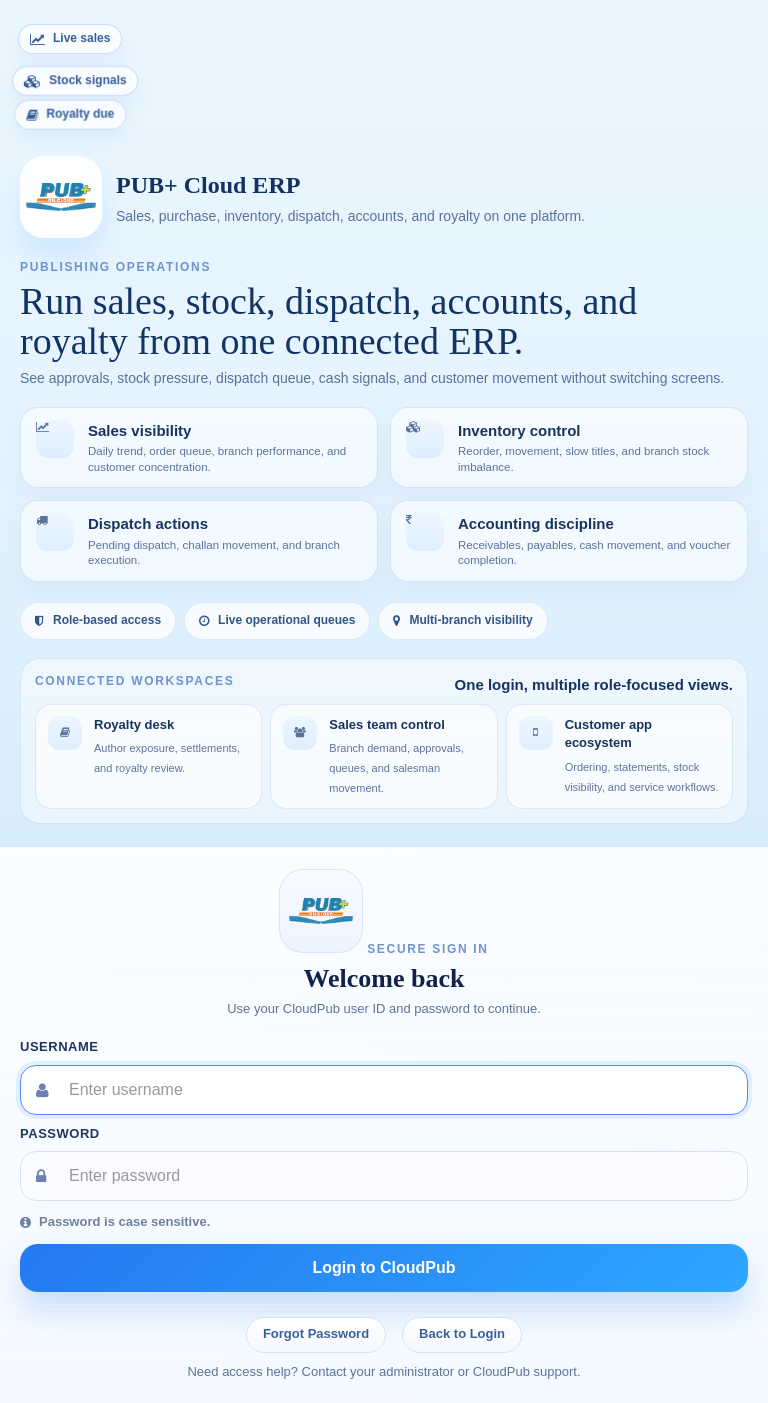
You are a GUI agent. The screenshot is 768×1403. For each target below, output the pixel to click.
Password (60, 1133)
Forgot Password (316, 1333)
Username (59, 1046)
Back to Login (462, 1333)
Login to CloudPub (383, 1267)
